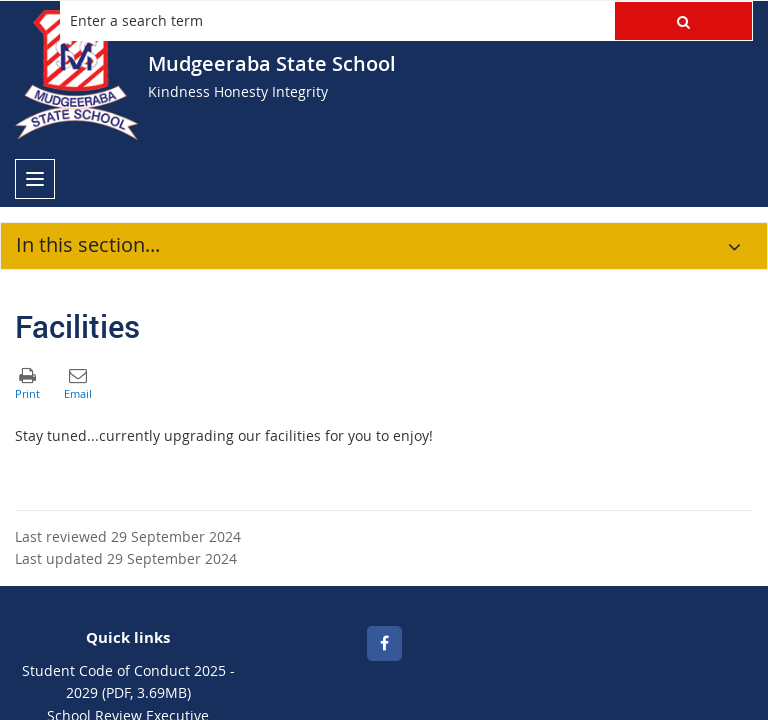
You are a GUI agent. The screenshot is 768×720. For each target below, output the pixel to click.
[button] (683, 21)
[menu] (35, 179)
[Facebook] (384, 643)
